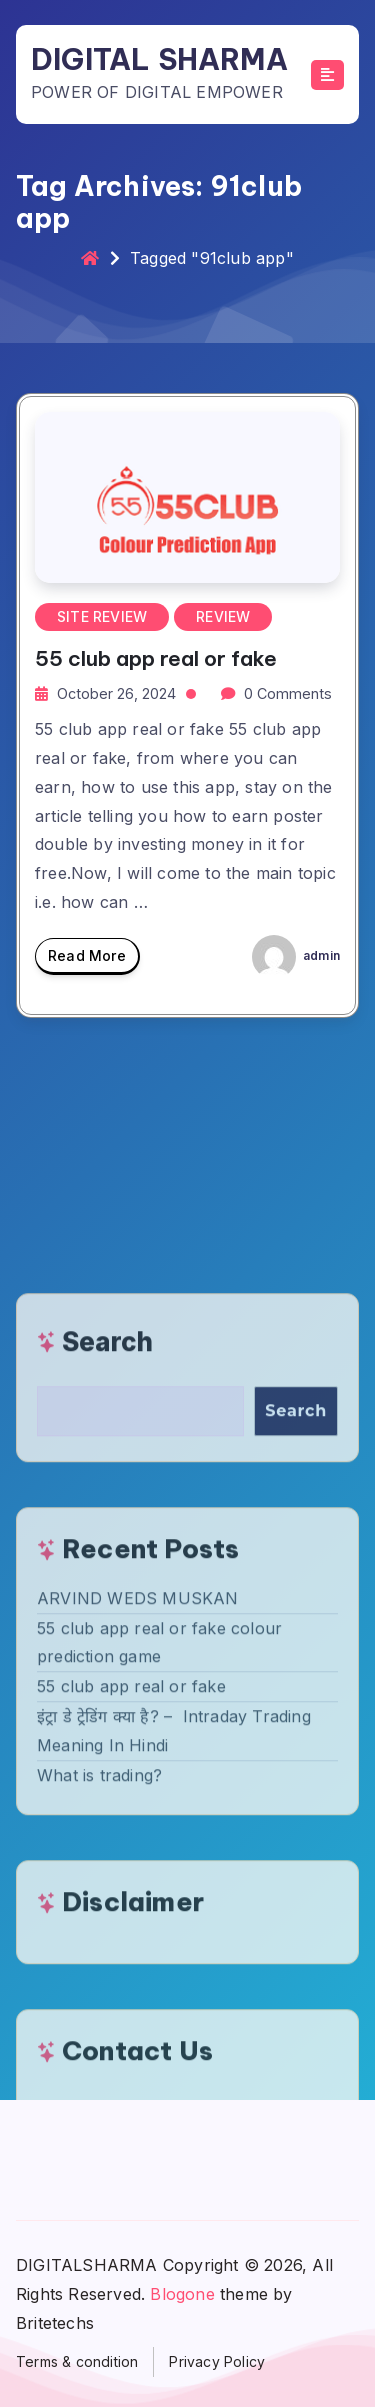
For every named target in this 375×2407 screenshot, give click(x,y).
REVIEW (223, 616)
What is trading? (99, 2082)
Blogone (182, 2294)
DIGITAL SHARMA (159, 59)
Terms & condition (77, 2361)
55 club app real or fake (156, 658)
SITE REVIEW (102, 616)
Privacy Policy (217, 2361)
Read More (87, 961)
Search (107, 1648)
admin (296, 955)
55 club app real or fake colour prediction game (159, 1949)
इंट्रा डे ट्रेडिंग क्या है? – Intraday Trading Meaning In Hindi (174, 2037)
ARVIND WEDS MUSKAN (138, 1905)
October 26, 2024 (116, 693)
